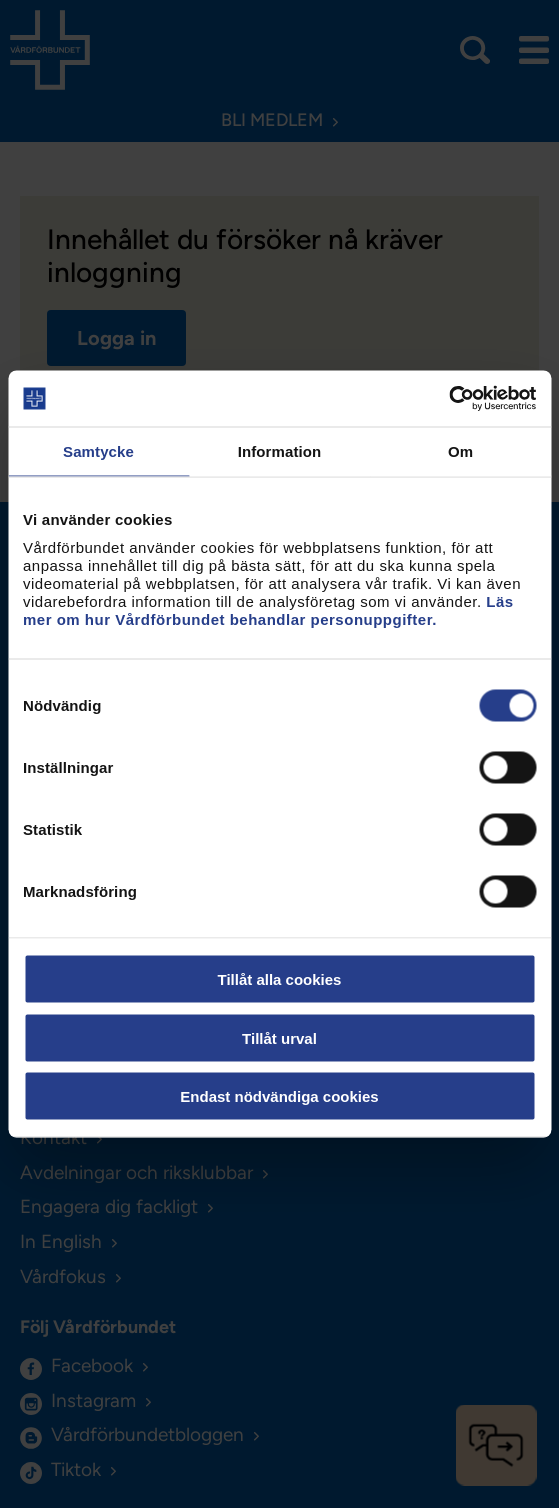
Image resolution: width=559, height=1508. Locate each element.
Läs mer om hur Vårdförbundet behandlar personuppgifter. (268, 610)
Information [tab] (280, 450)
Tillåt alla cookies (280, 979)
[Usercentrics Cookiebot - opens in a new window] (448, 399)
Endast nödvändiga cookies (279, 1096)
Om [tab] (460, 450)
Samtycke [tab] (98, 450)
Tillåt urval (279, 1037)
